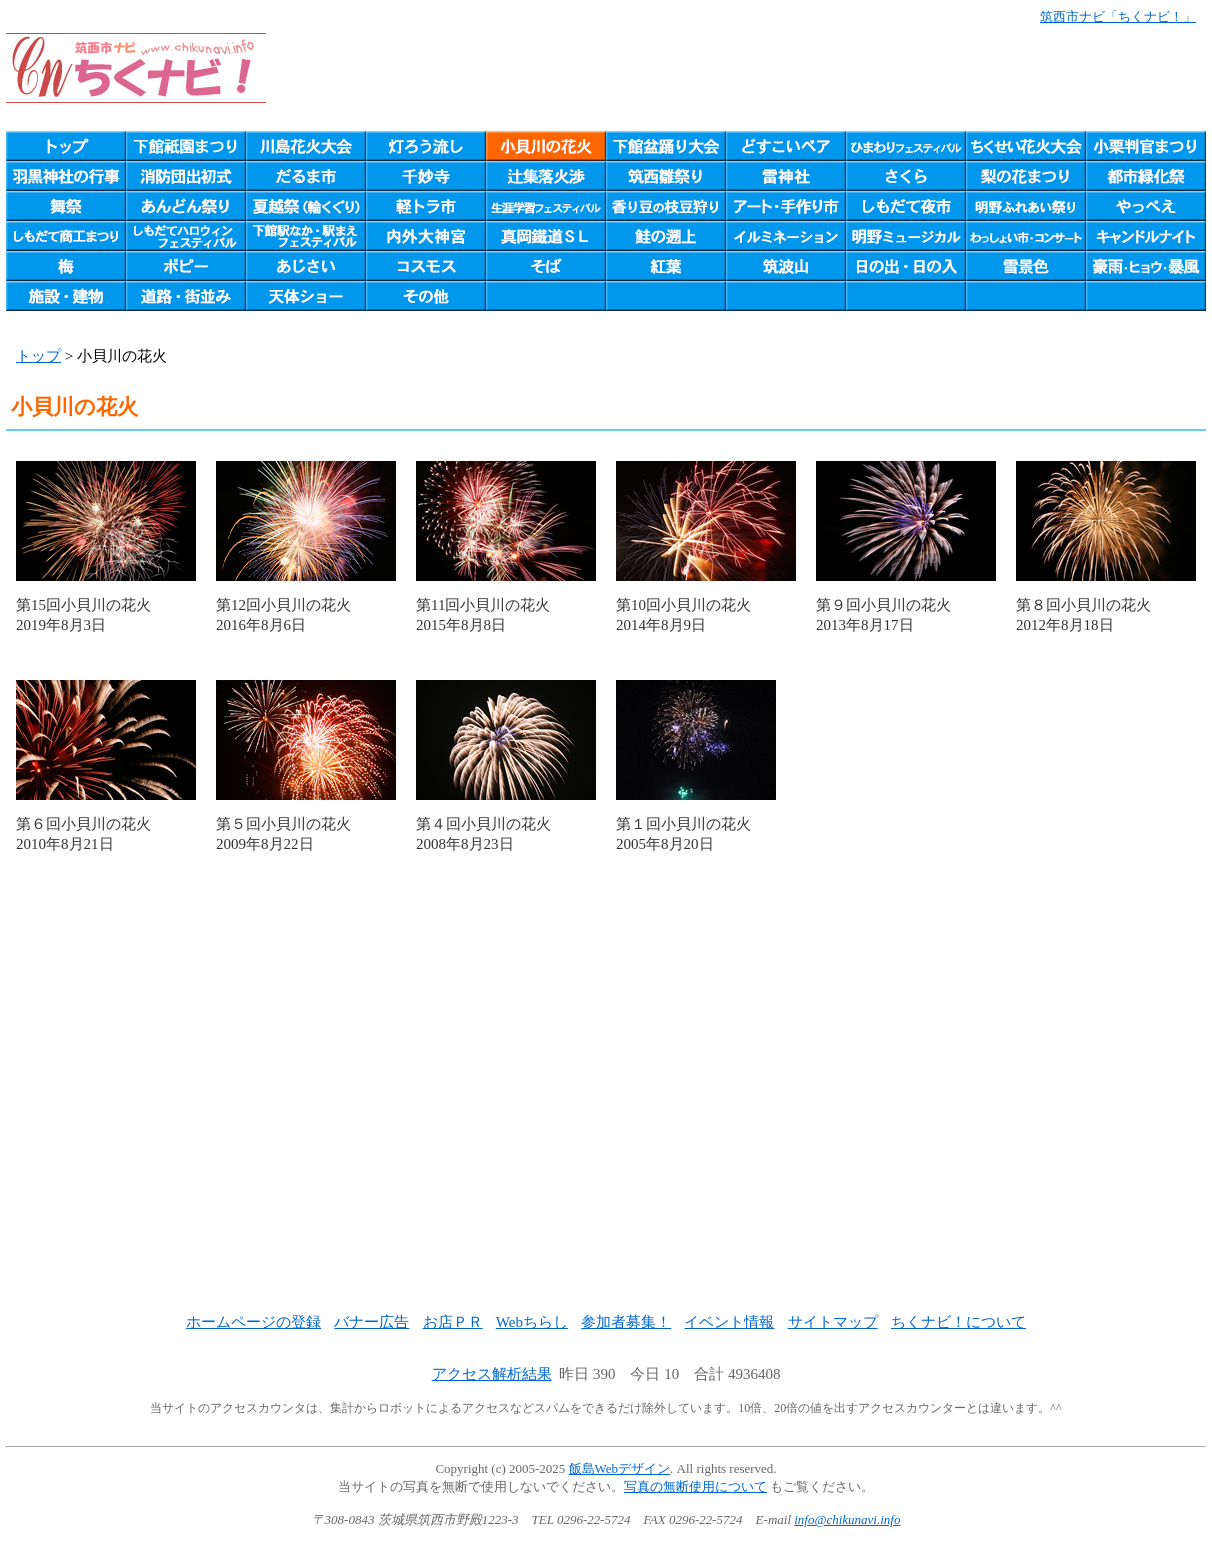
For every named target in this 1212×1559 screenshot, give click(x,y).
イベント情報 (729, 1322)
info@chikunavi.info (847, 1519)
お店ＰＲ (453, 1322)
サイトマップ (833, 1322)
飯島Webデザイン (620, 1468)
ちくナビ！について (958, 1322)
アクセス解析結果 (492, 1374)
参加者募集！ (626, 1322)
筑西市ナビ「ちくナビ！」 (1118, 16)
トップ (38, 356)
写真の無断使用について (695, 1486)
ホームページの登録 (253, 1322)
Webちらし (532, 1322)
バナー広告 (371, 1322)
